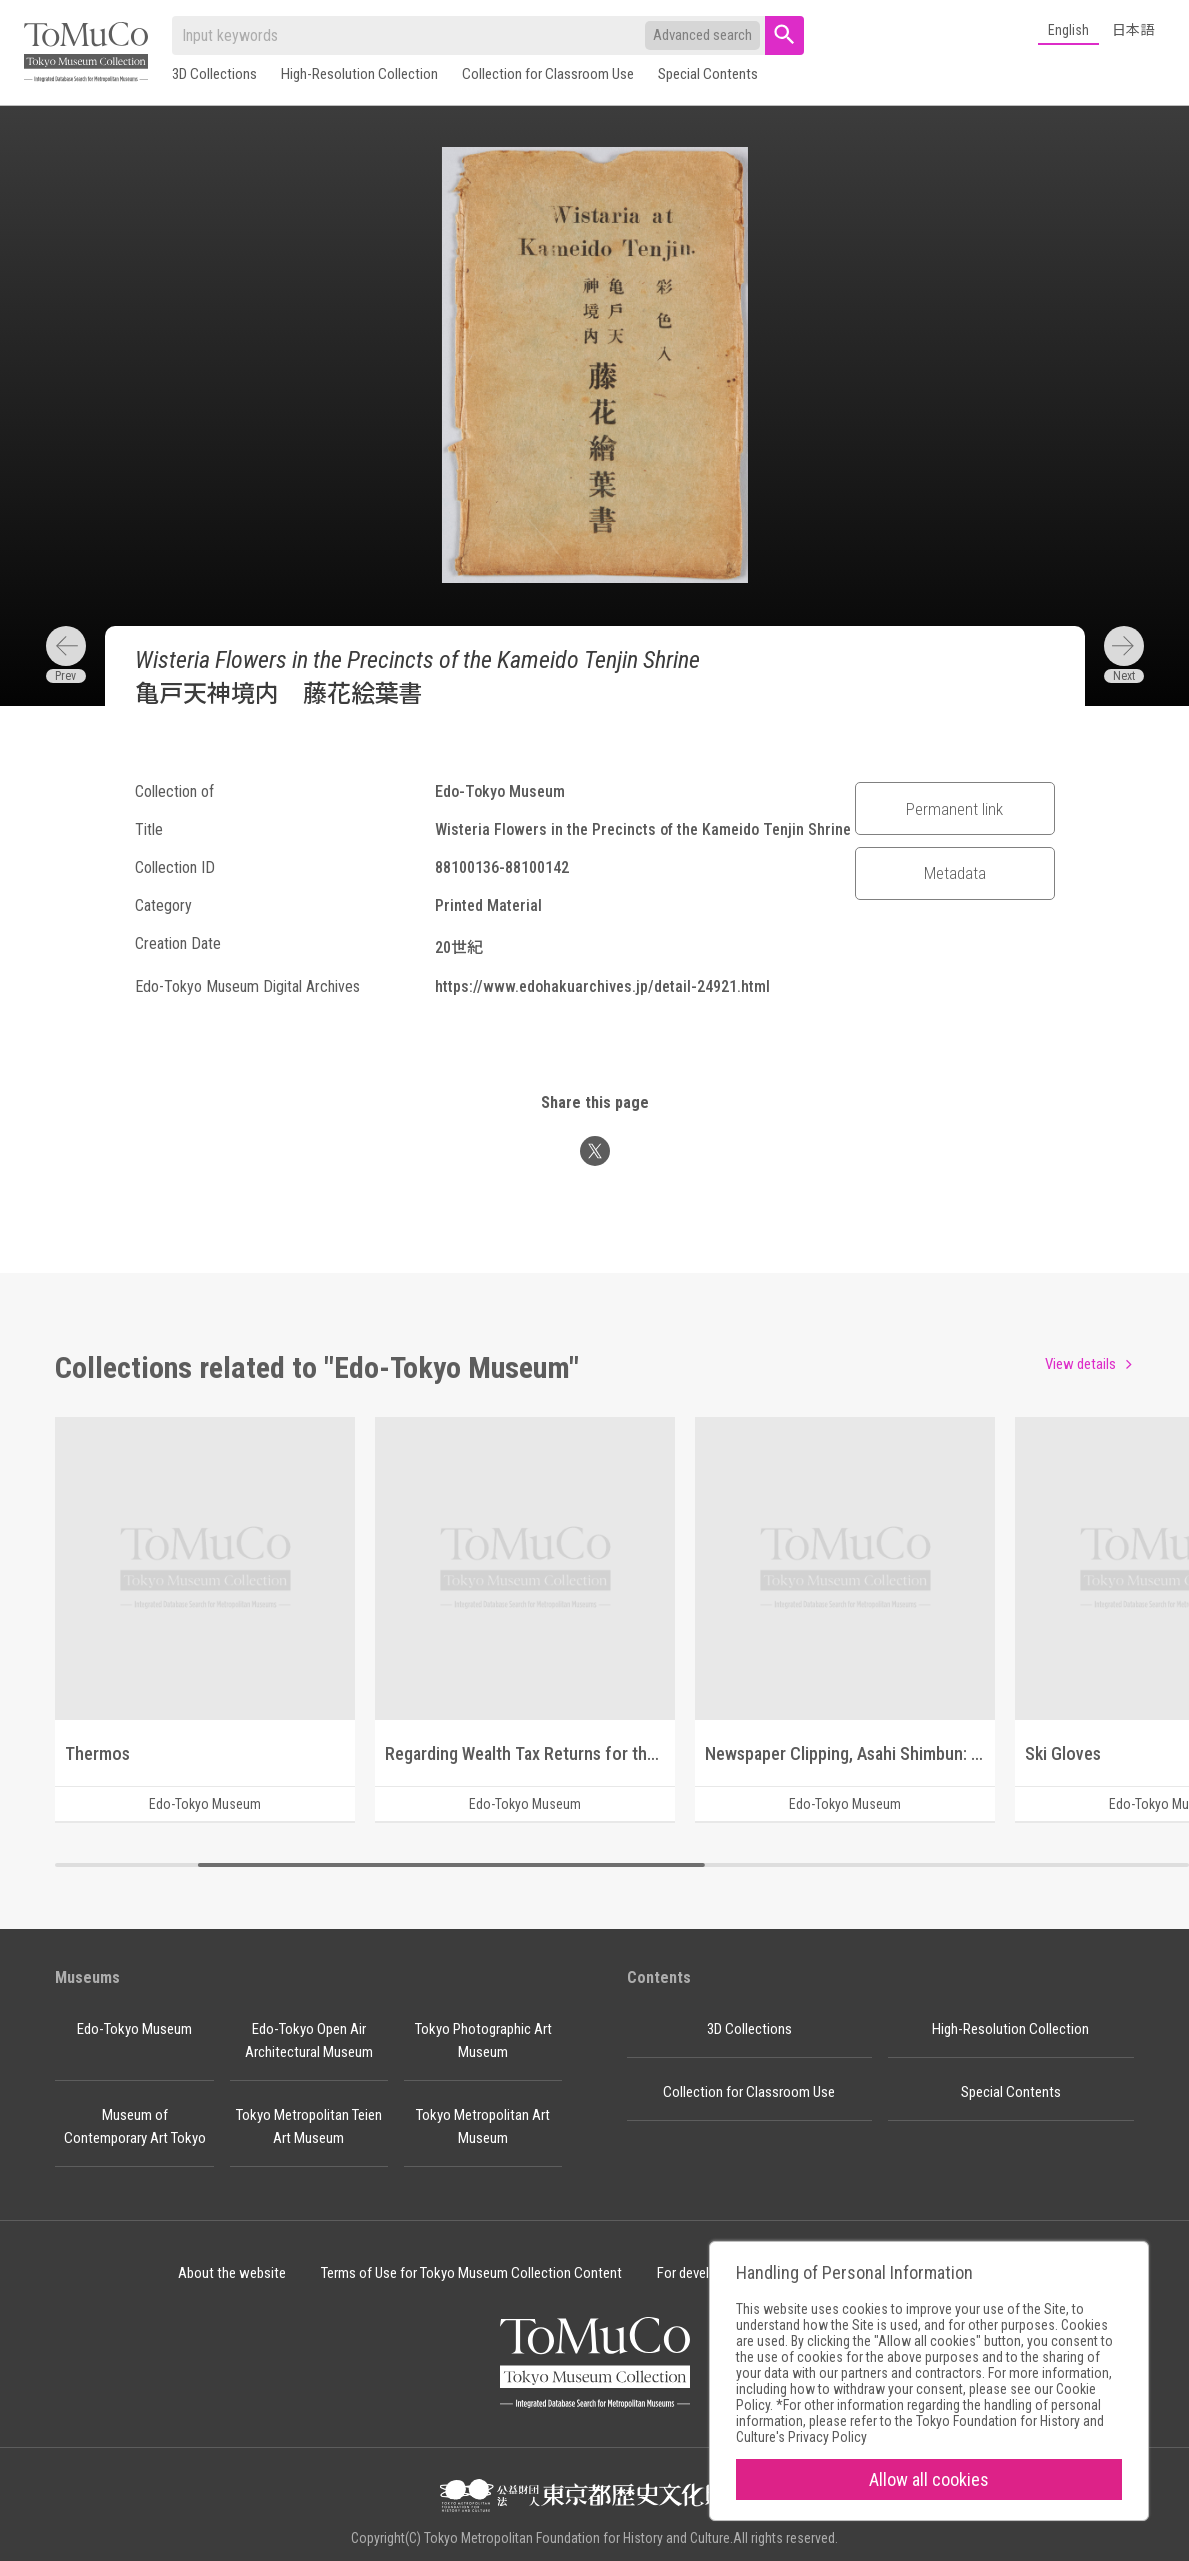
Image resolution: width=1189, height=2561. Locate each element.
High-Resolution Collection (359, 74)
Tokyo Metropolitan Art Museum (483, 2126)
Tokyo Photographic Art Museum (483, 2040)
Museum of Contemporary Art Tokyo (135, 2126)
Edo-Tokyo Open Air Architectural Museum (309, 2040)
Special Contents (708, 74)
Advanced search (702, 35)
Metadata (955, 873)
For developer (696, 2273)
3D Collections (214, 74)
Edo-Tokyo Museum (134, 2029)
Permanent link (954, 809)
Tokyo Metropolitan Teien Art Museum (309, 2126)
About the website (232, 2273)
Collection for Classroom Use (548, 74)
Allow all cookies (929, 2479)
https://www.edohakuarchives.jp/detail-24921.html (602, 986)
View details (1080, 1364)
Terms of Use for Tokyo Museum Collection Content (471, 2273)
